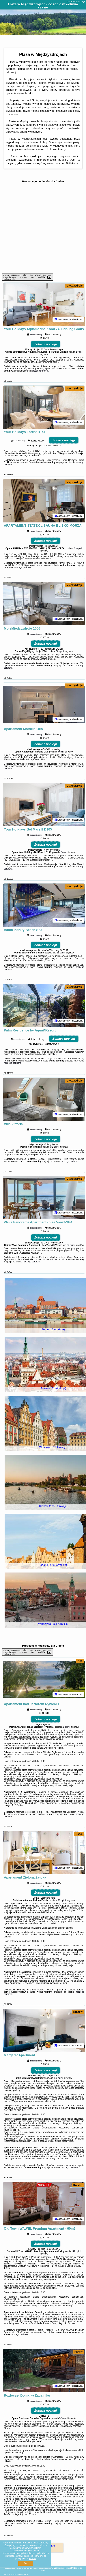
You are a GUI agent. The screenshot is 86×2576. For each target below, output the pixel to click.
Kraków (78, 2011)
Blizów (78, 2352)
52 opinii (63, 2418)
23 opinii (78, 548)
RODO (32, 2558)
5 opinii (66, 1727)
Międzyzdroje (74, 285)
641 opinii (54, 1147)
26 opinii (61, 952)
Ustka (79, 1834)
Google (8, 2545)
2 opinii (79, 352)
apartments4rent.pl (76, 1)
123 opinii (58, 2078)
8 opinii (60, 751)
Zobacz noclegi (45, 344)
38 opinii (60, 651)
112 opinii (76, 2251)
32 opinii (71, 1245)
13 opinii (62, 1900)
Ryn (80, 1660)
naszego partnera (39, 371)
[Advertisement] (43, 228)
